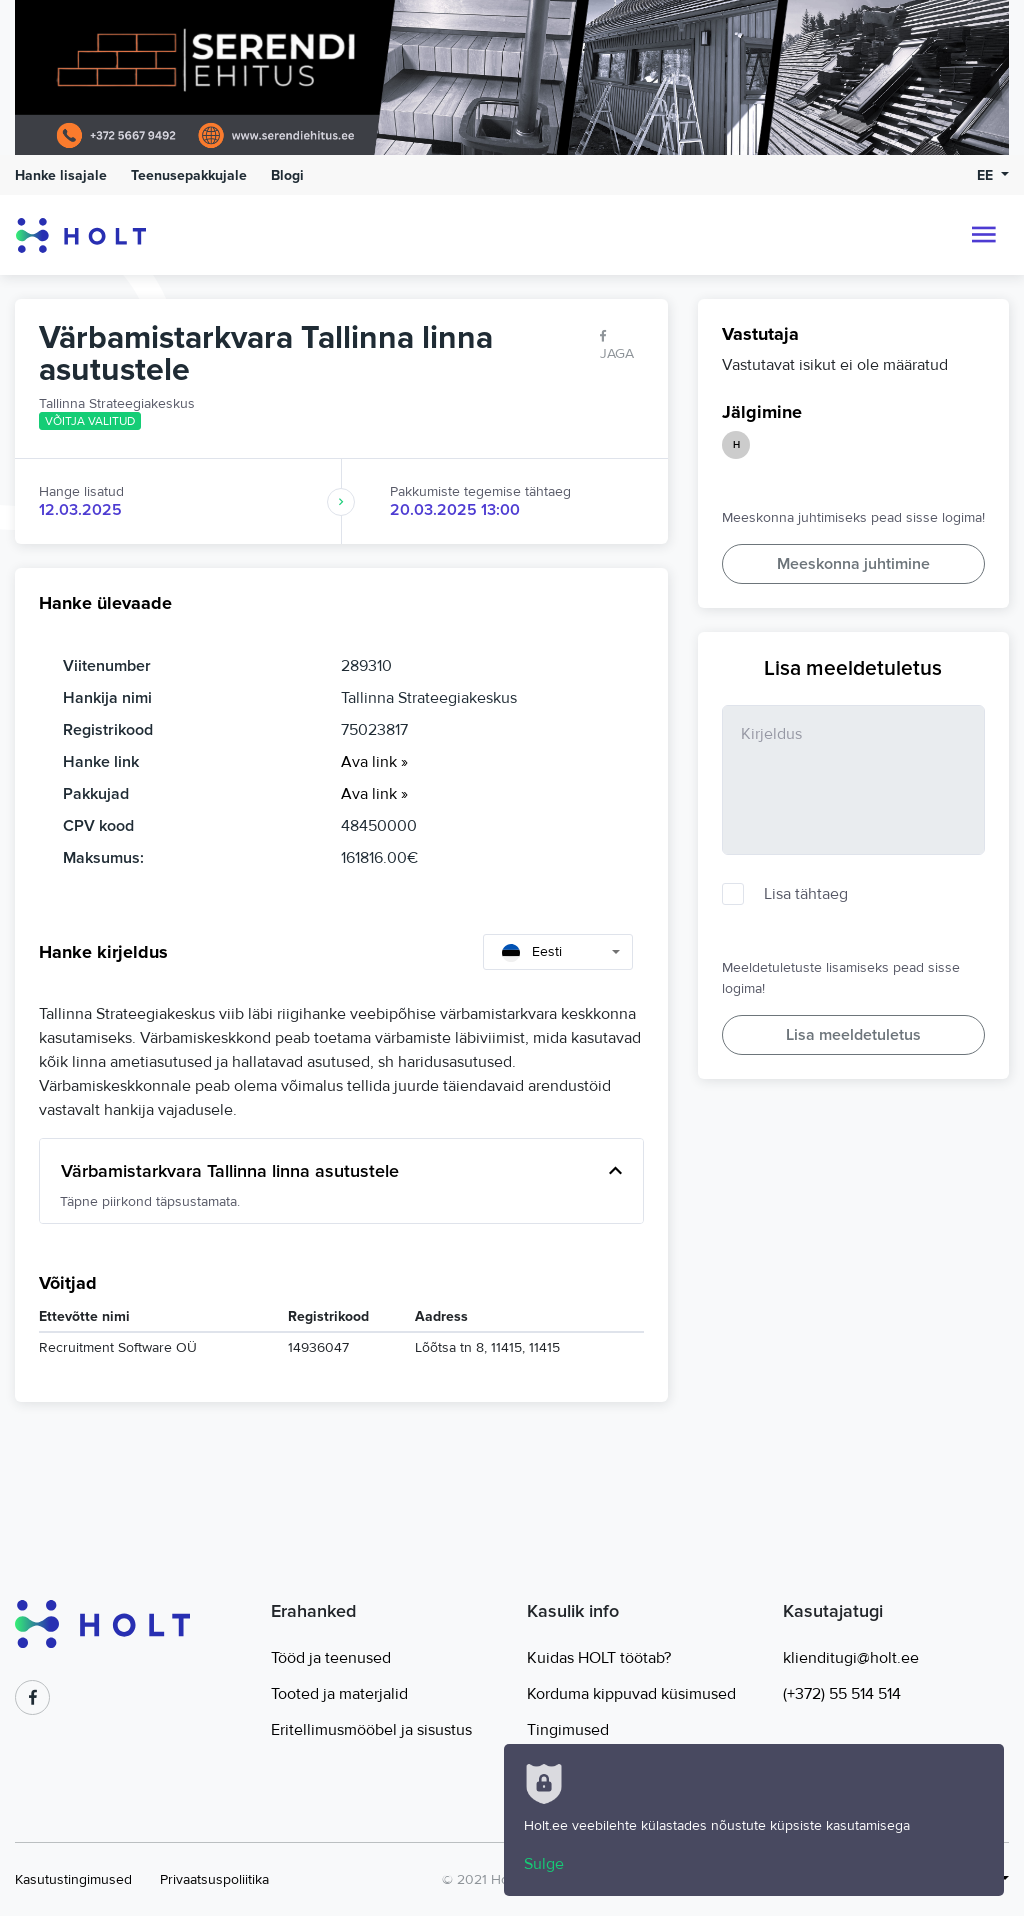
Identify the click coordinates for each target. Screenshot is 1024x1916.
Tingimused (568, 1730)
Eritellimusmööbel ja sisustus (371, 1730)
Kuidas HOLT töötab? (599, 1658)
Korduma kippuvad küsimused (631, 1694)
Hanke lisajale (61, 175)
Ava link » (374, 762)
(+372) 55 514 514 (842, 1694)
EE (987, 175)
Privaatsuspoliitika (214, 1879)
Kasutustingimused (73, 1879)
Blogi (287, 175)
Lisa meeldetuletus (853, 1035)
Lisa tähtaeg (806, 894)
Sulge (544, 1864)
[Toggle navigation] (984, 235)
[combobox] (558, 952)
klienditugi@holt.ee (851, 1658)
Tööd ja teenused (331, 1658)
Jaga (617, 345)
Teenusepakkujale (189, 175)
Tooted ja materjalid (339, 1694)
